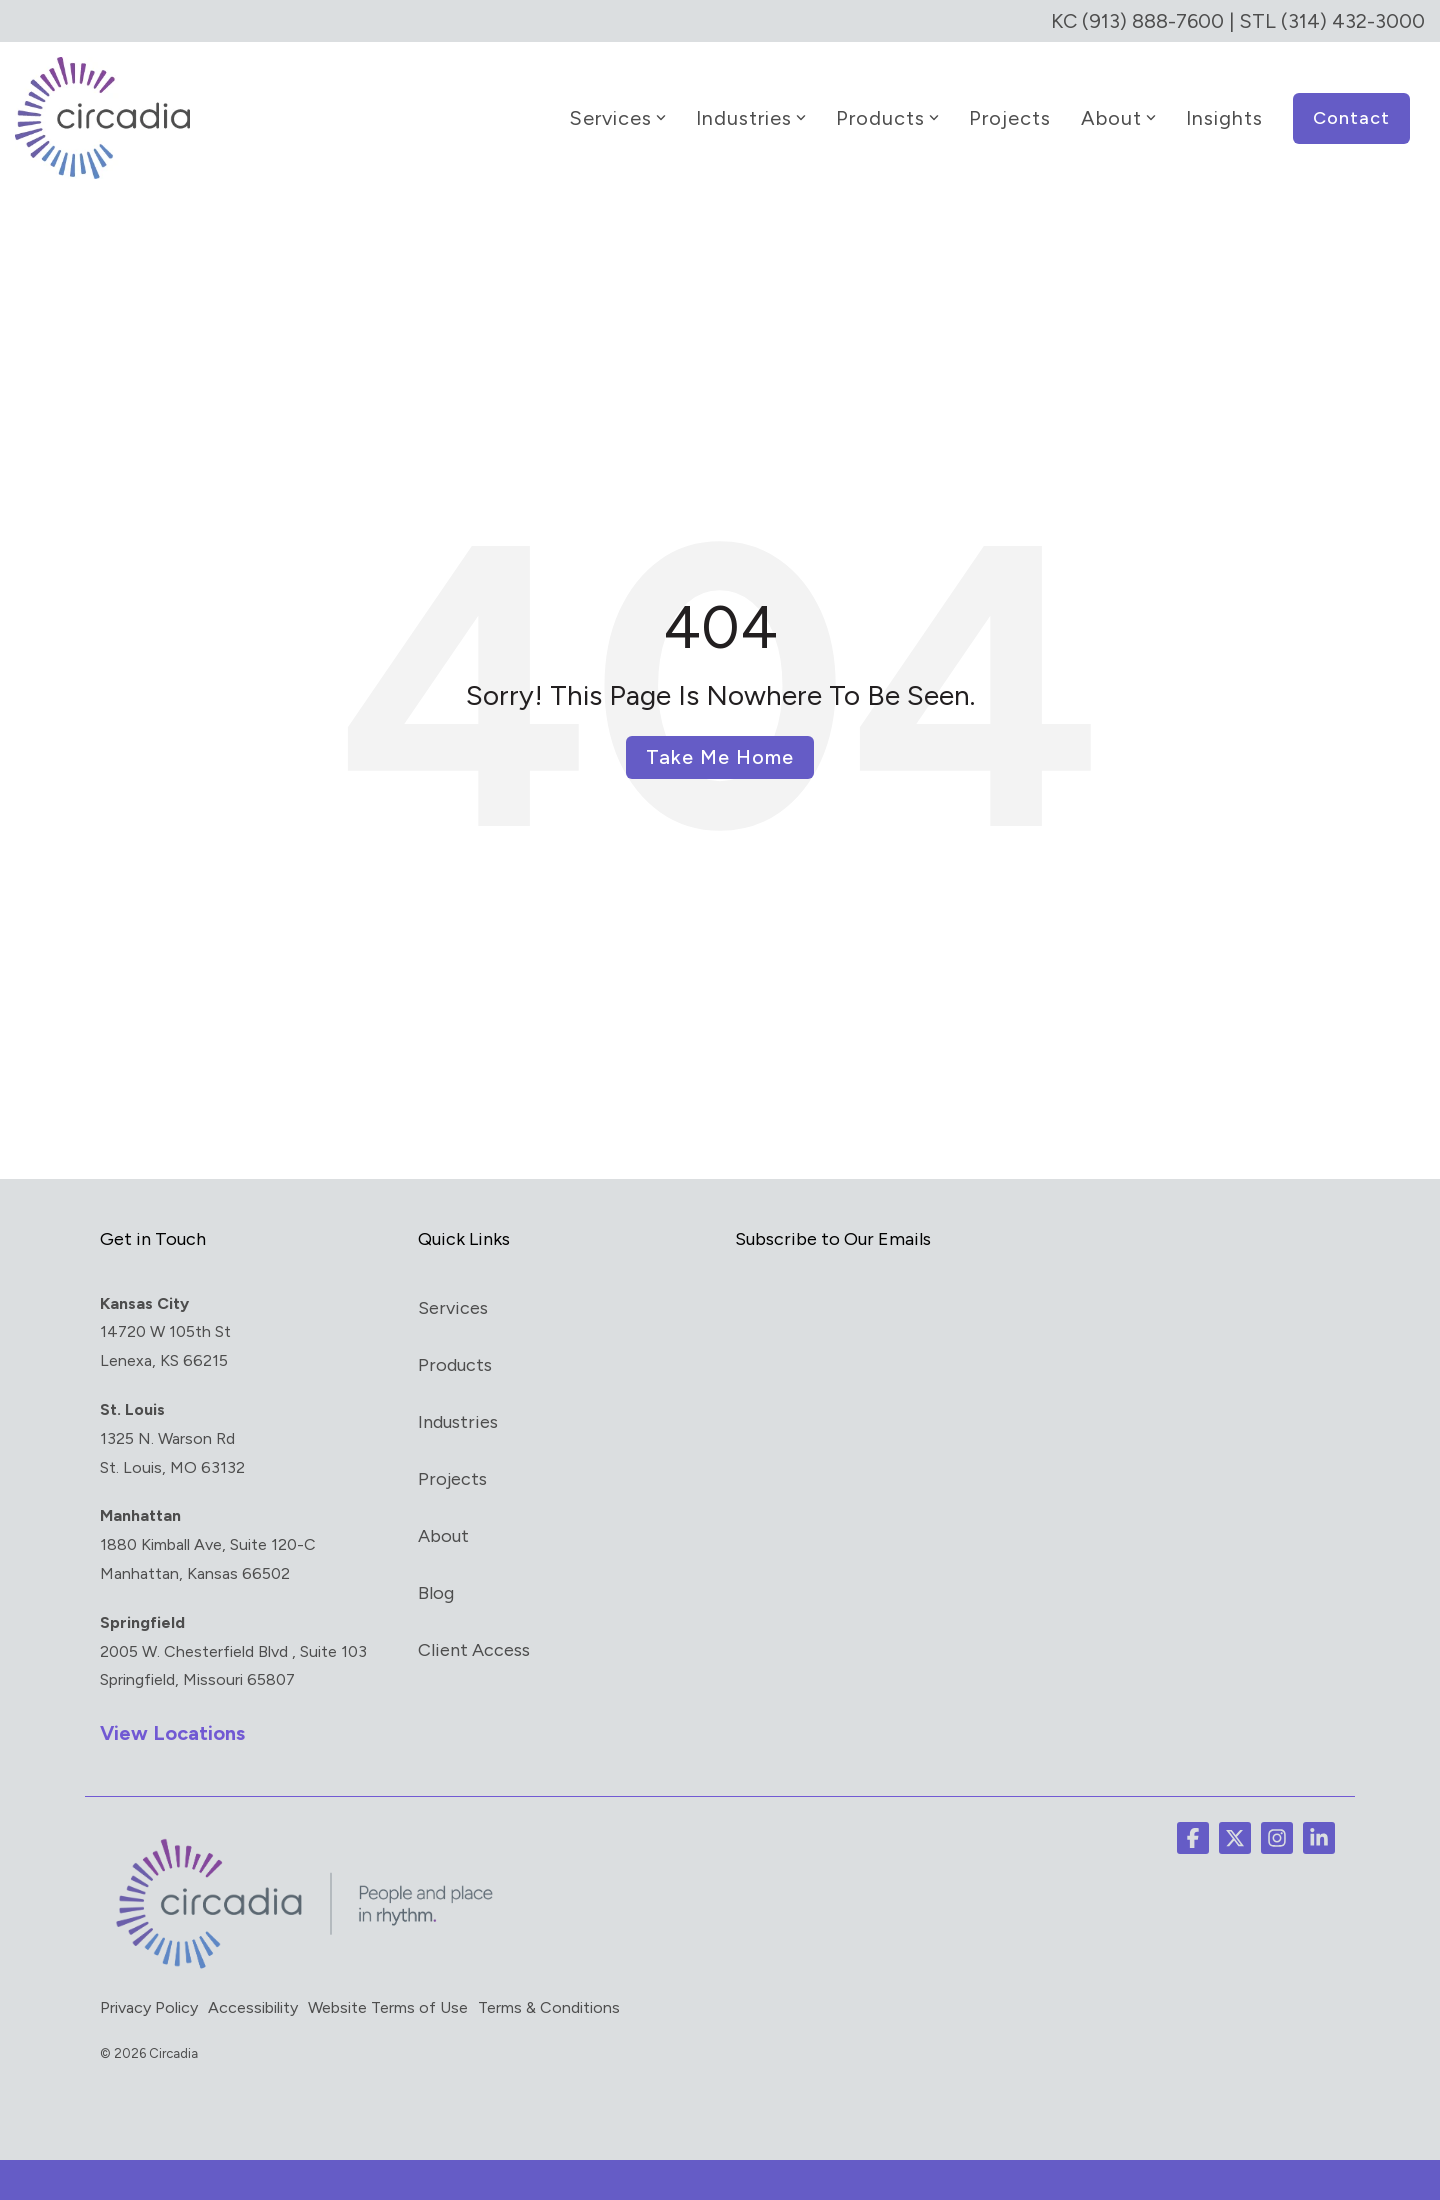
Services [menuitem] (453, 1308)
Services (617, 118)
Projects (1010, 118)
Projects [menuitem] (452, 1479)
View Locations (172, 1733)
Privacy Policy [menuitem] (149, 2007)
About (1118, 118)
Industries (751, 118)
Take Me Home (720, 757)
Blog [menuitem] (436, 1593)
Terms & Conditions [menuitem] (549, 2007)
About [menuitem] (443, 1536)
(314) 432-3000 (1353, 21)
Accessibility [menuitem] (253, 2007)
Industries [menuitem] (458, 1422)
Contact (1351, 118)
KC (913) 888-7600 (1137, 21)
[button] (1193, 1838)
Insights (1224, 118)
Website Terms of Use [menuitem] (388, 2007)
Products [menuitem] (455, 1365)
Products (887, 118)
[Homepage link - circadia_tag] (300, 1968)
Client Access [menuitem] (474, 1650)
